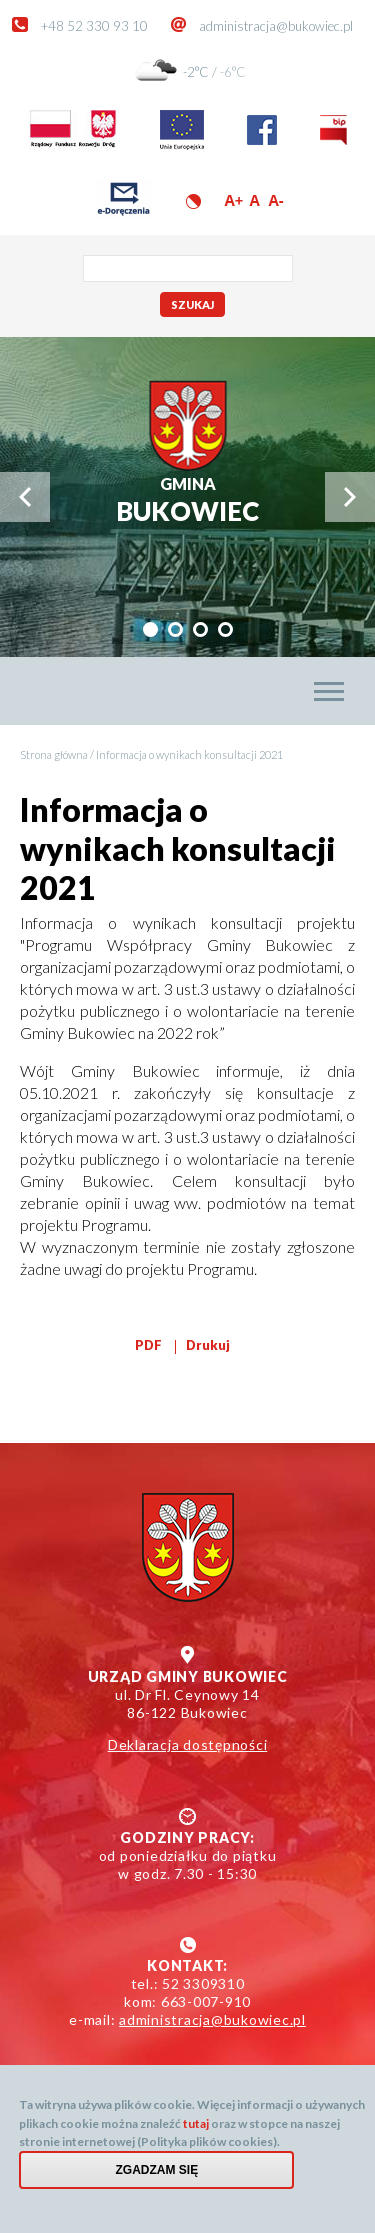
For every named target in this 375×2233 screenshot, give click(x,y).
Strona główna (54, 754)
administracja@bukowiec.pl (276, 26)
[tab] (150, 629)
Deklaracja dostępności (188, 1744)
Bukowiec (187, 500)
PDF (148, 1345)
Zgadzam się (157, 2180)
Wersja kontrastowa (193, 201)
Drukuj (208, 1345)
